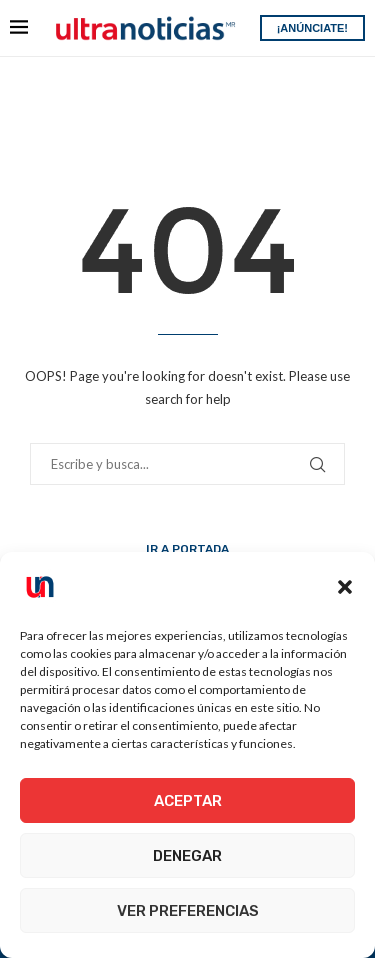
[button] (345, 587)
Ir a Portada (187, 549)
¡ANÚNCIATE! (312, 28)
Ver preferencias (188, 911)
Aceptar (188, 801)
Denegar (187, 856)
